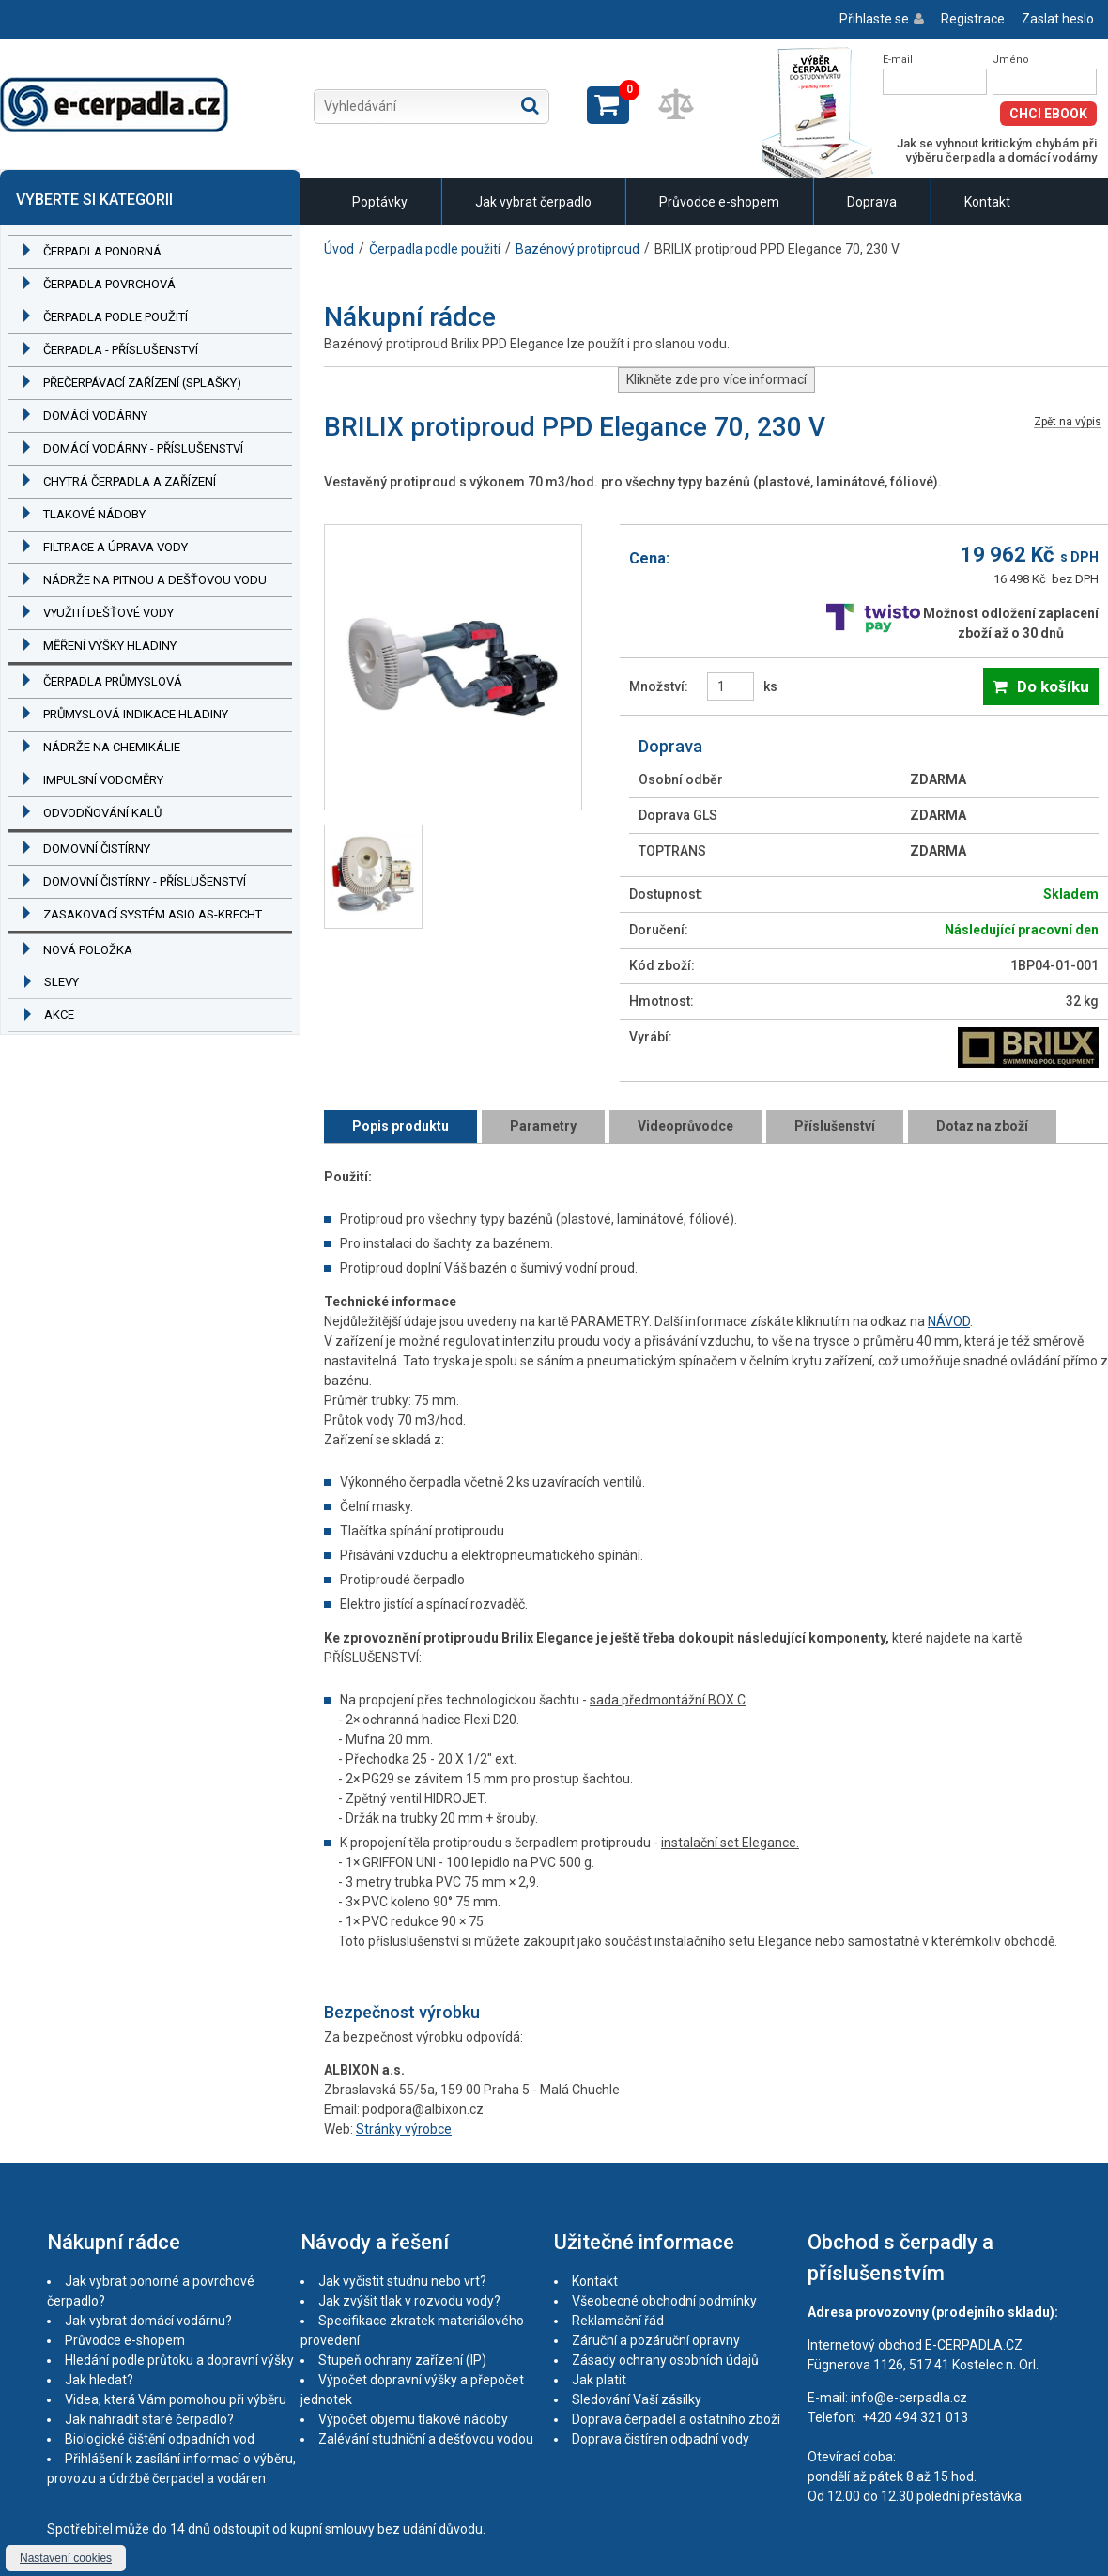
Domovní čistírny (96, 848)
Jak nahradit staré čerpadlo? (149, 2419)
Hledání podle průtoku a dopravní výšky (179, 2360)
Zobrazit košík (608, 105)
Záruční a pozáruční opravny (656, 2340)
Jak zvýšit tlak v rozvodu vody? (409, 2300)
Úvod (339, 248)
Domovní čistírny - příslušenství (144, 881)
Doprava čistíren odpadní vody (660, 2438)
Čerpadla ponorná (102, 251)
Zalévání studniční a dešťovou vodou (425, 2438)
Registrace (973, 18)
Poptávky (380, 201)
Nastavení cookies (66, 2558)
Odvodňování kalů (102, 813)
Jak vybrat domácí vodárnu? (148, 2320)
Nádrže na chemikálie (111, 747)
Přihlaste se (874, 18)
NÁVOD (949, 1321)
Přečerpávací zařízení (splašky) (142, 383)
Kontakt (987, 201)
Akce (59, 1015)
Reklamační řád (618, 2320)
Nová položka (87, 950)
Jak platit (599, 2379)
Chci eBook (1048, 113)
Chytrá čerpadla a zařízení (129, 481)
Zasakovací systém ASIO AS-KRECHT (152, 914)
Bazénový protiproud (577, 248)
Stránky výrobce (404, 2128)
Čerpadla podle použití (115, 317)
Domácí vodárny (95, 416)
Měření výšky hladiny (110, 646)
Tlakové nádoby (94, 514)
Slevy (61, 982)
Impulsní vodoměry (103, 780)
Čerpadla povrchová (109, 284)
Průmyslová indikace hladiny (135, 714)
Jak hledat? (99, 2379)
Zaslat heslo (1058, 18)
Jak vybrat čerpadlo (533, 201)
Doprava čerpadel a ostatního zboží (676, 2419)
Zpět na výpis (1067, 422)
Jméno (1011, 60)
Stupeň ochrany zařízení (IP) (402, 2360)
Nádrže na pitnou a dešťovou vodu (155, 580)
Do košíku (1053, 686)
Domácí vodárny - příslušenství (143, 448)
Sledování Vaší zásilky (636, 2399)
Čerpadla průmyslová (112, 681)
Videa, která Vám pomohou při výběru (175, 2399)
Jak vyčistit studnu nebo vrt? (402, 2281)
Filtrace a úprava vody (115, 547)
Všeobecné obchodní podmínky (664, 2300)
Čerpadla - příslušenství (120, 350)
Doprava (872, 201)
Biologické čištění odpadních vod (159, 2438)
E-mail (898, 60)
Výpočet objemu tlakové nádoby (413, 2419)
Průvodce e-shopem (719, 201)
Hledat (530, 105)
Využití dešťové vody (108, 613)
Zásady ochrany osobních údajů (665, 2360)
